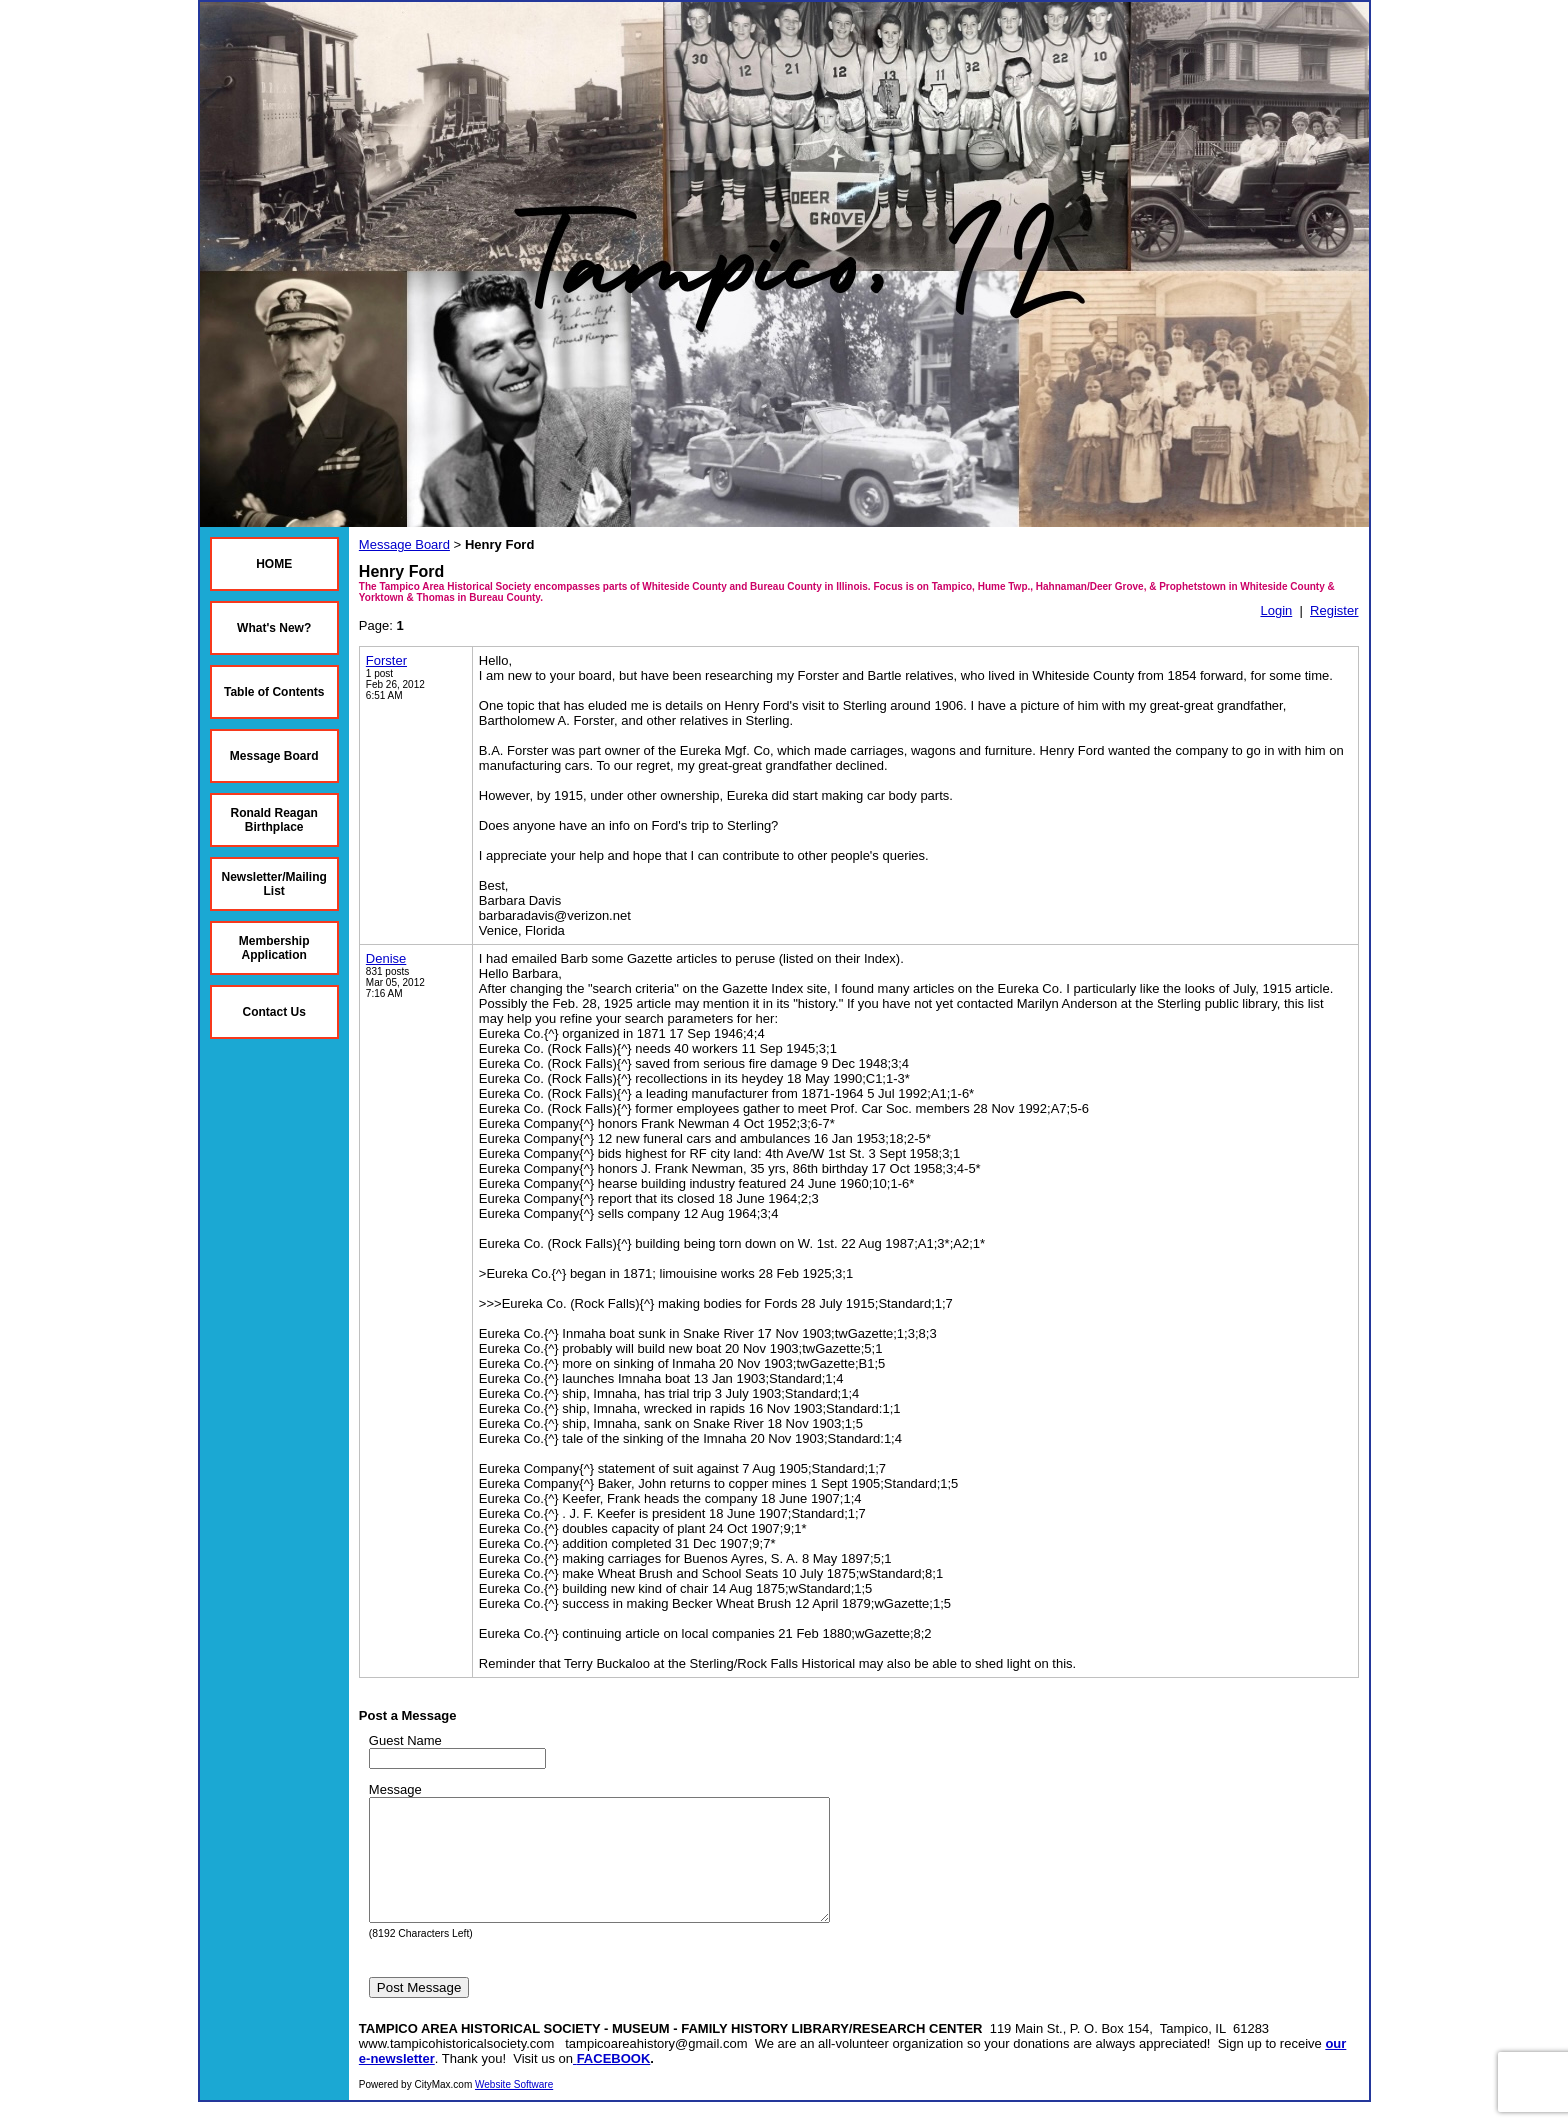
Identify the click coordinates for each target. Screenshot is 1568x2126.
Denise (386, 958)
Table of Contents (274, 692)
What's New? (274, 628)
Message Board (274, 756)
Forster (386, 660)
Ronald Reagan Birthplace (274, 820)
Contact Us (274, 1012)
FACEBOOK (614, 2082)
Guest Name (405, 1740)
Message (395, 1789)
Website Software (514, 2108)
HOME (274, 564)
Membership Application (274, 948)
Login (1276, 610)
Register (1334, 610)
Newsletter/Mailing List (274, 884)
